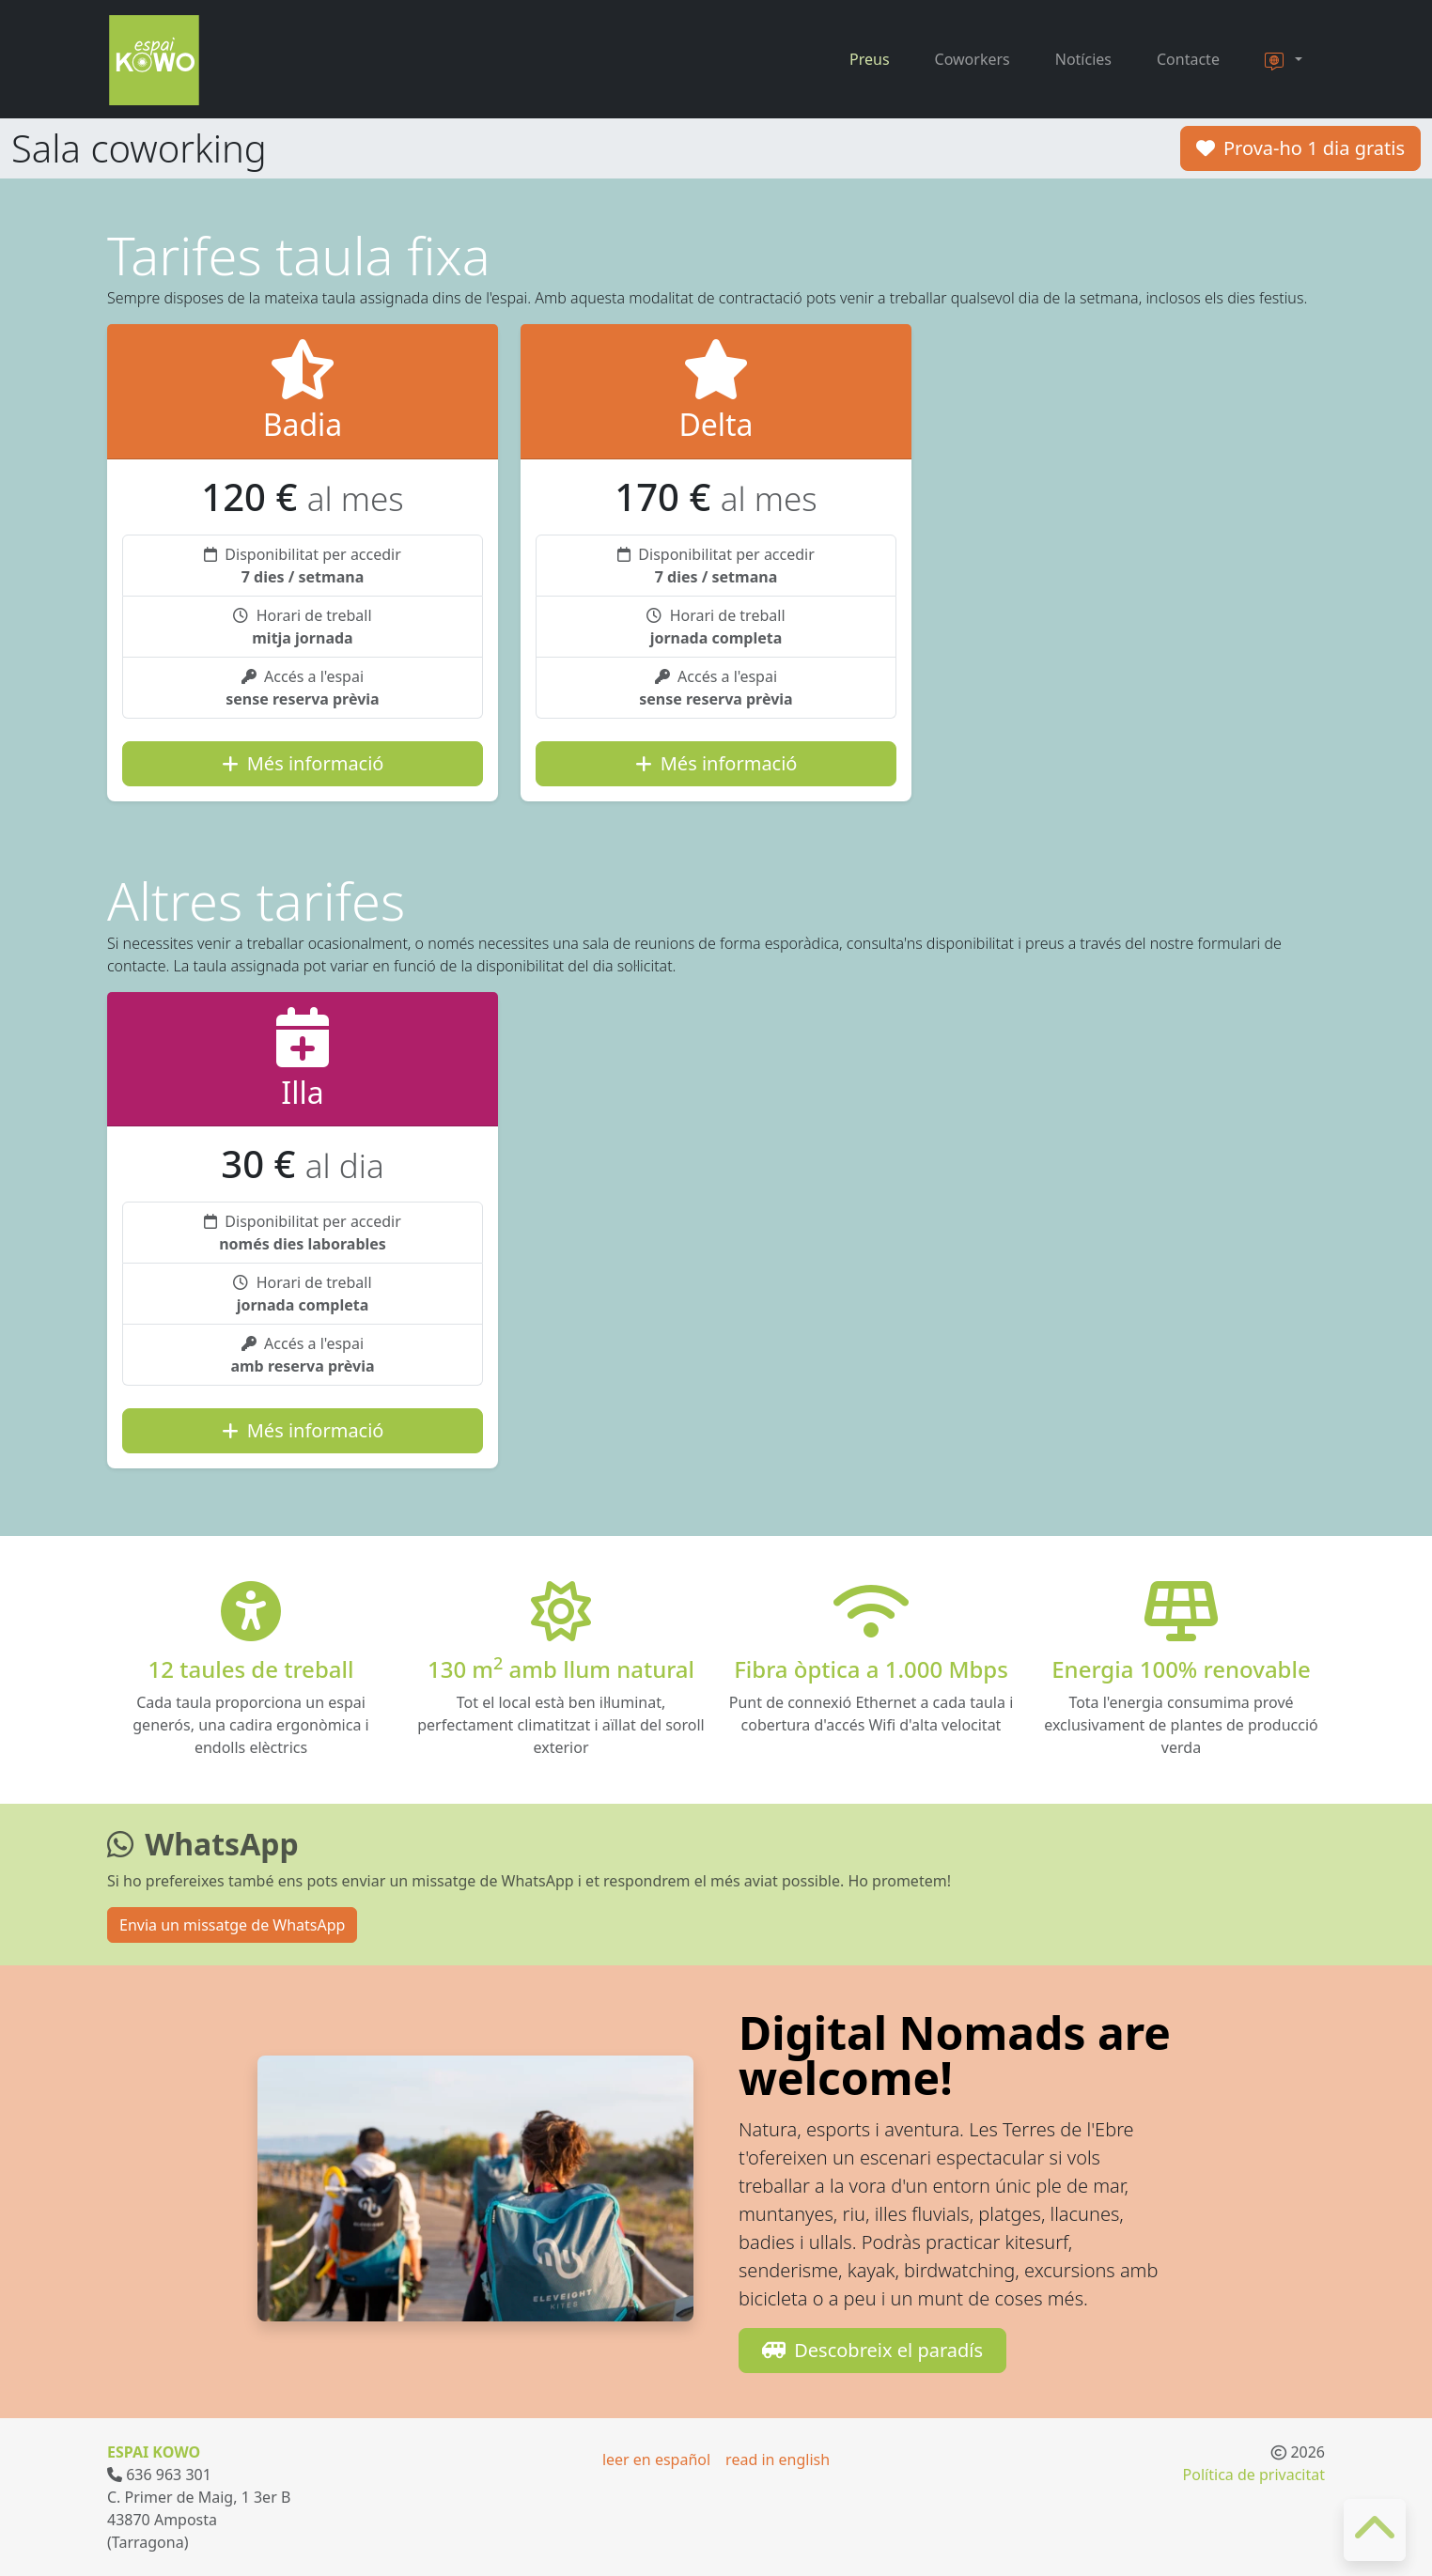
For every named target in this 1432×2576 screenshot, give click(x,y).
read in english (777, 2459)
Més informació (303, 763)
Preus (869, 59)
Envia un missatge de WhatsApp (232, 1925)
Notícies (1083, 59)
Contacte (1188, 59)
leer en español (656, 2459)
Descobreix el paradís (872, 2350)
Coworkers (972, 59)
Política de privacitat (1254, 2474)
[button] (1283, 59)
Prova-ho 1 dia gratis (1300, 148)
